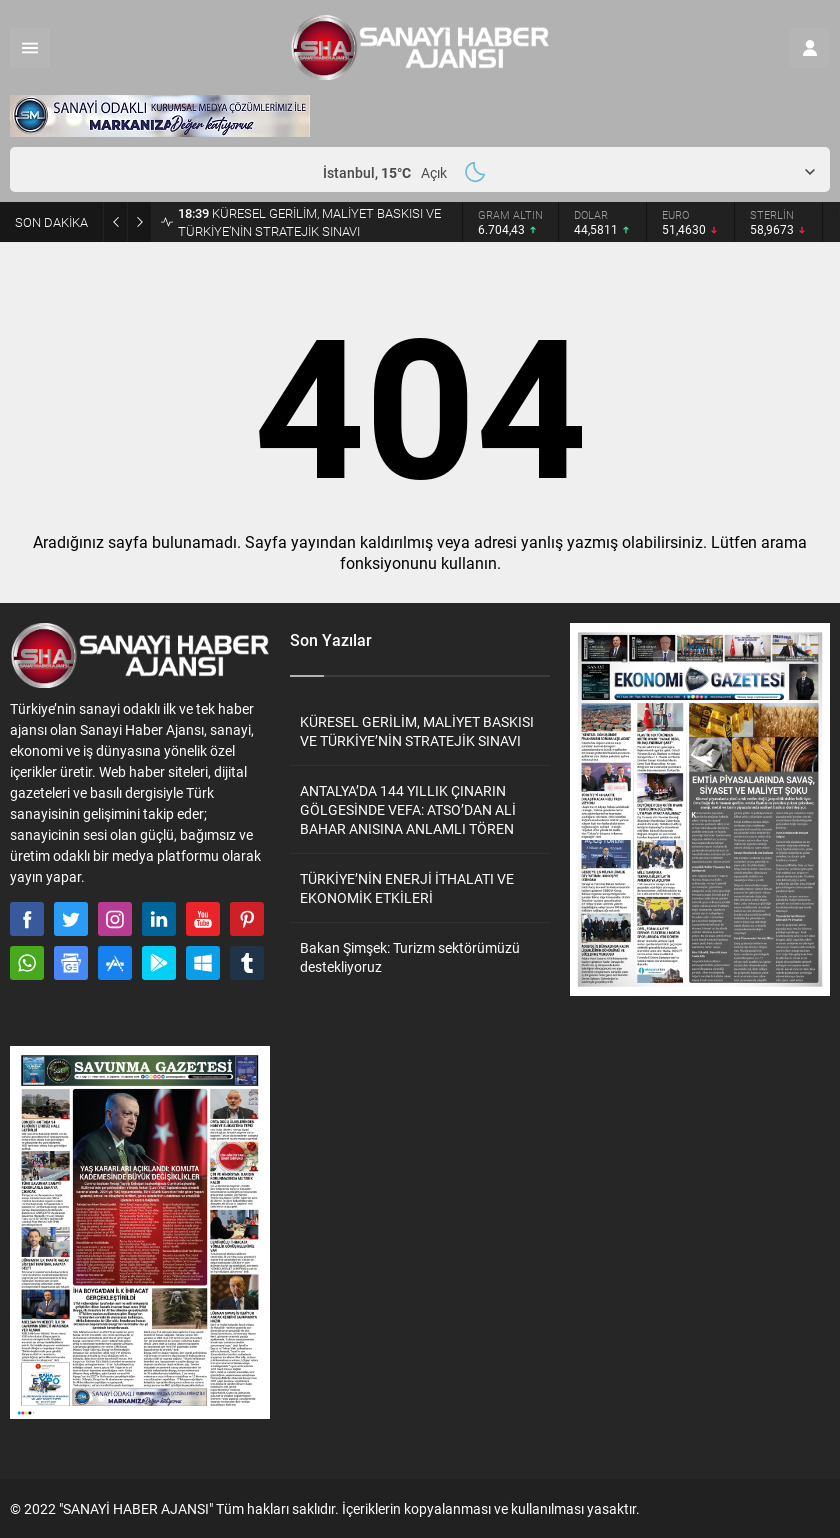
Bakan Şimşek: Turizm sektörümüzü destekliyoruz (410, 957)
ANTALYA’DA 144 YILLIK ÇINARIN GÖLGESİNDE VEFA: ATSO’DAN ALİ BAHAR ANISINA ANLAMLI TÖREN (408, 809)
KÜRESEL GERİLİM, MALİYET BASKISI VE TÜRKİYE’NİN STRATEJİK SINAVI (309, 222)
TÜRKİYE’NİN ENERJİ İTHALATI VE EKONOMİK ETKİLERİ (407, 888)
